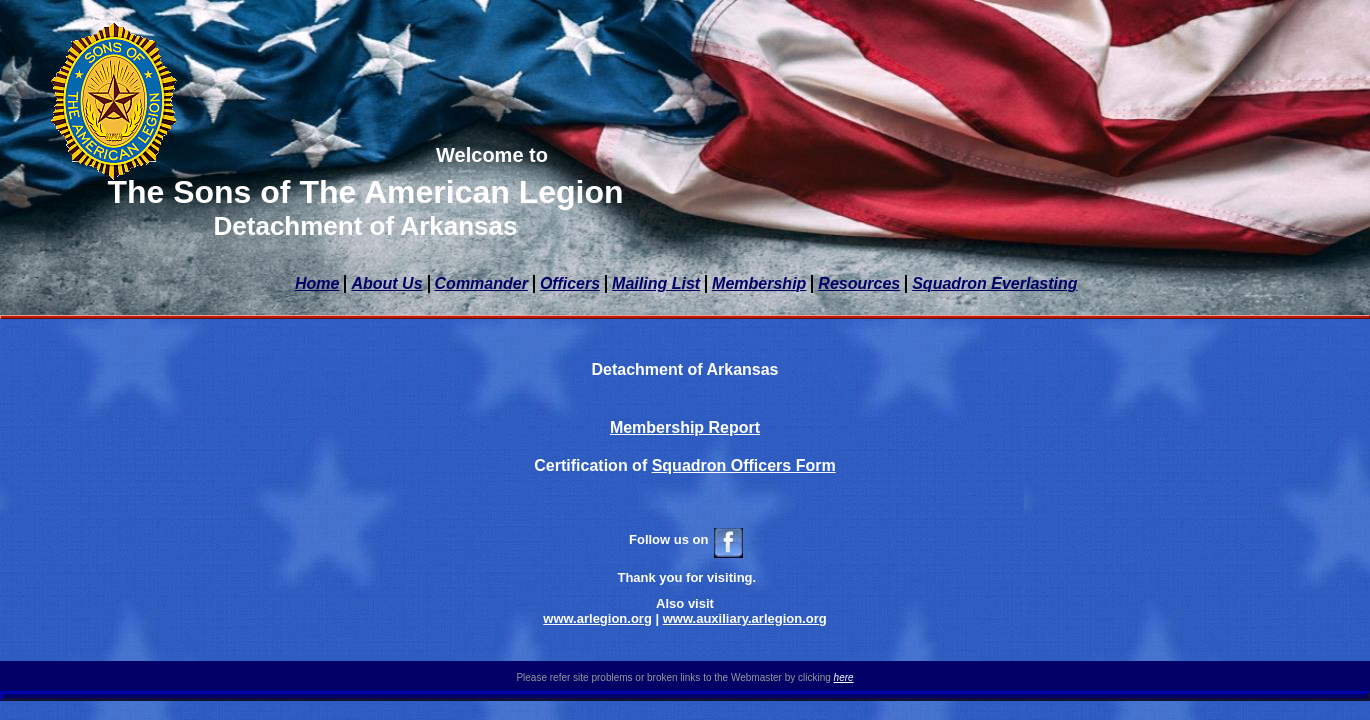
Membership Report (685, 427)
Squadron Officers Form (744, 465)
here (844, 677)
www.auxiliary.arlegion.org (745, 618)
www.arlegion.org (597, 618)
